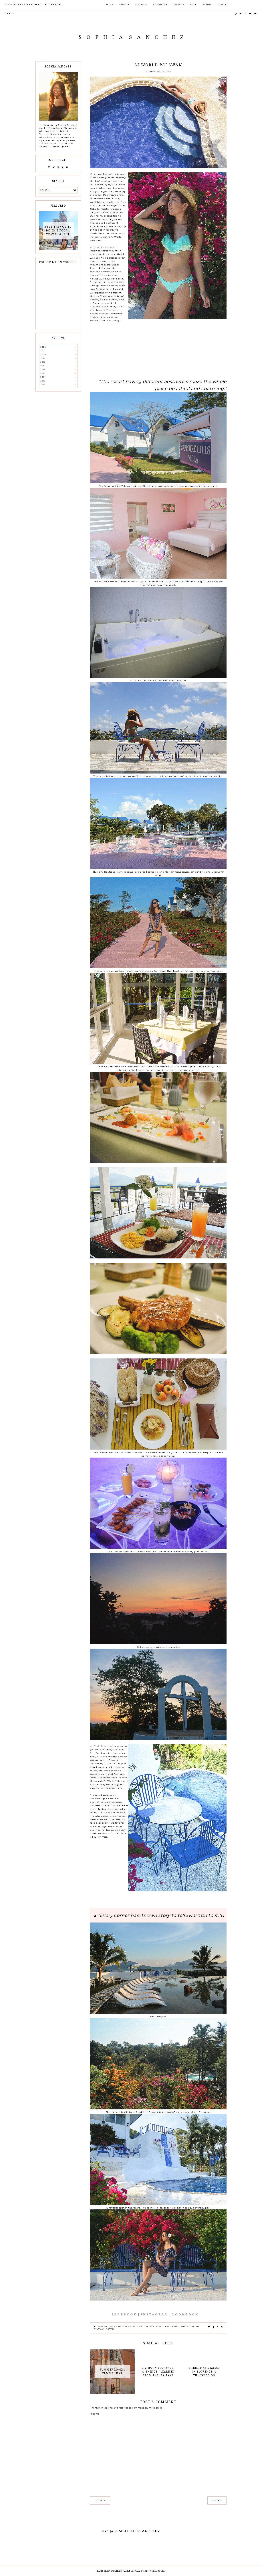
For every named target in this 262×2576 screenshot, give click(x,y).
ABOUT (123, 4)
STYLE (193, 4)
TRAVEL (177, 4)
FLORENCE (159, 4)
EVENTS (207, 4)
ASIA (135, 2326)
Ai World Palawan (109, 2326)
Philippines (146, 2326)
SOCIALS (140, 4)
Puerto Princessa (167, 2326)
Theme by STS (157, 2571)
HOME (109, 4)
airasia (126, 2326)
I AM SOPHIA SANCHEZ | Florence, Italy (118, 2571)
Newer (101, 2500)
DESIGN (222, 4)
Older (216, 2500)
